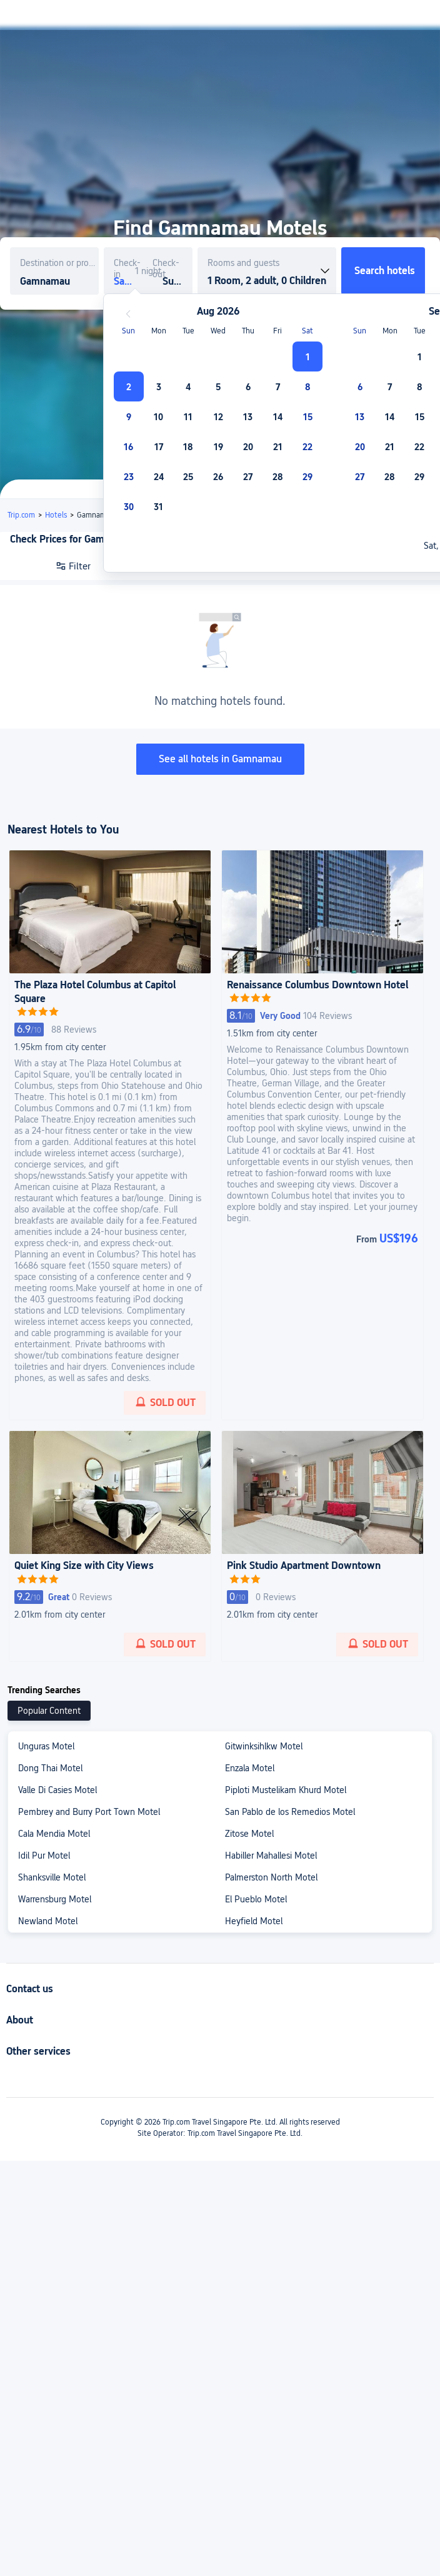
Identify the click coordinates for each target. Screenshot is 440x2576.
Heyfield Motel (253, 1921)
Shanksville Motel (52, 1877)
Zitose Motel (249, 1834)
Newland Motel (48, 1921)
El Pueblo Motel (256, 1899)
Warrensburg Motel (54, 1899)
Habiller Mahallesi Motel (271, 1856)
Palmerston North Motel (271, 1877)
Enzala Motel (249, 1768)
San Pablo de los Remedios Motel (290, 1812)
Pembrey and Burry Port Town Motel (89, 1812)
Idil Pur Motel (44, 1856)
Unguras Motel (46, 1746)
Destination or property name (59, 263)
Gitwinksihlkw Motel (263, 1746)
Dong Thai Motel (50, 1768)
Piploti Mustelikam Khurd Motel (285, 1790)
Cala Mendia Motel (54, 1834)
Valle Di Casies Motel (57, 1790)
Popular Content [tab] (49, 1711)
